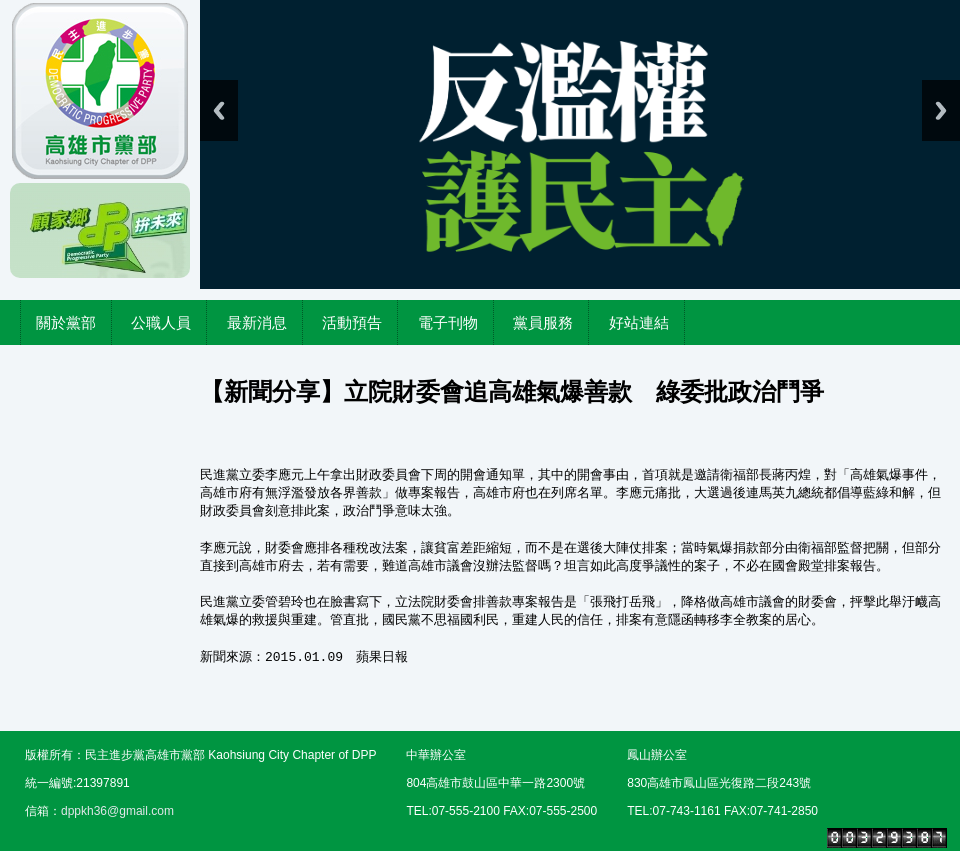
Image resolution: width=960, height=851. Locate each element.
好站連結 (639, 322)
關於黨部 (66, 322)
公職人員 (161, 322)
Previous (219, 110)
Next (941, 110)
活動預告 (352, 322)
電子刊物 (448, 322)
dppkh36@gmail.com (117, 811)
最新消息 (257, 322)
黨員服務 (543, 322)
